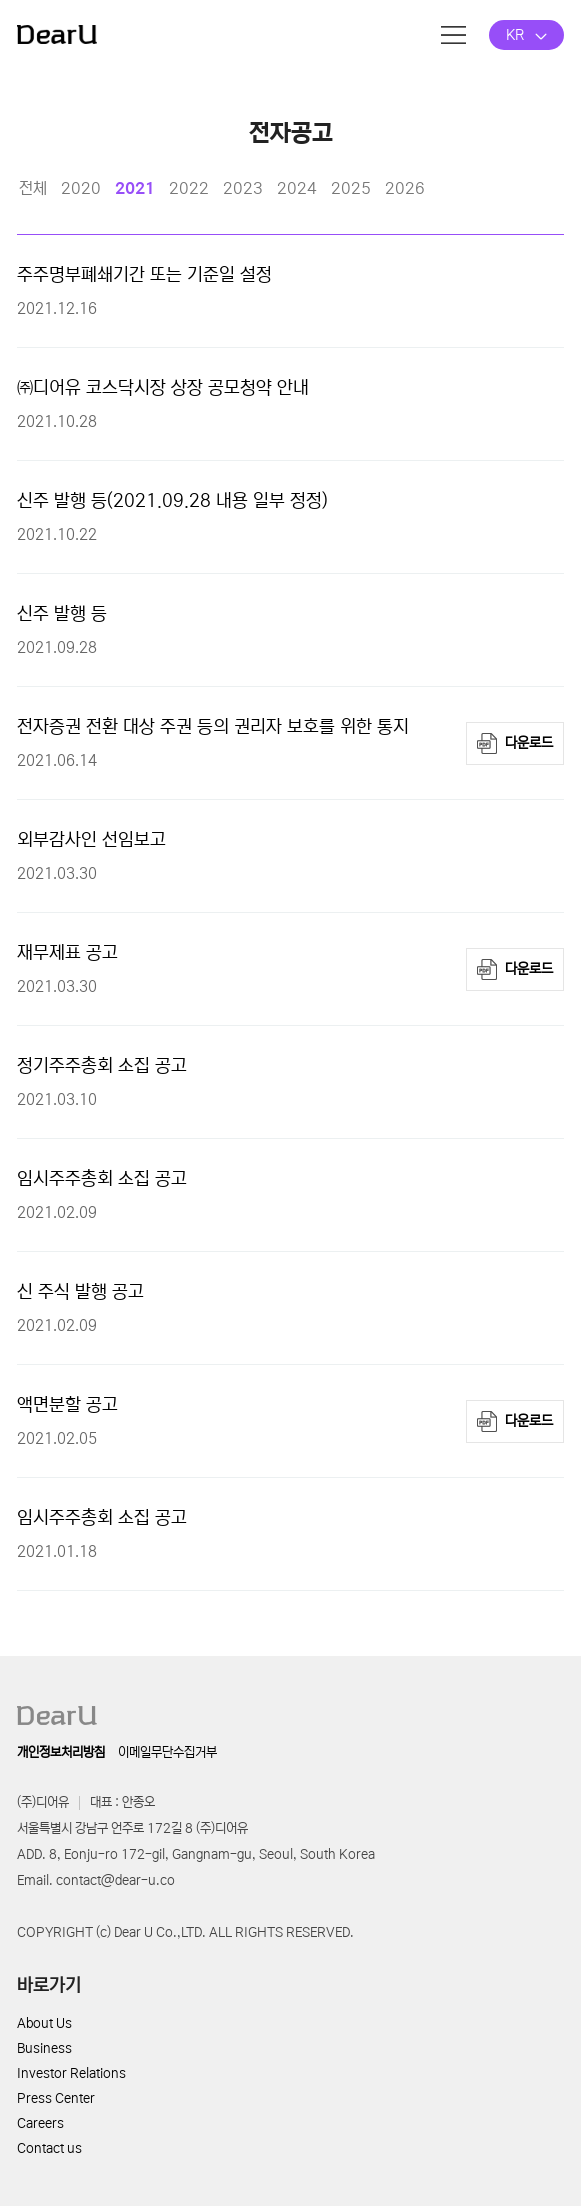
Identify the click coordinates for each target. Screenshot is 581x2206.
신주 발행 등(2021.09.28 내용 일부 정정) (172, 501)
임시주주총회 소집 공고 (102, 1179)
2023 (243, 188)
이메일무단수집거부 (167, 1752)
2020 (81, 188)
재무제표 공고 (67, 953)
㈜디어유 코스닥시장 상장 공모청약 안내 (163, 388)
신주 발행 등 (62, 614)
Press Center (56, 2098)
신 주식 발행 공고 (80, 1292)
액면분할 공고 (67, 1405)
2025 (351, 188)
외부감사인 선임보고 (91, 840)
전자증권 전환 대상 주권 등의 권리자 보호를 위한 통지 (213, 727)
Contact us (49, 2148)
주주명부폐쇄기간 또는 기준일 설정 (144, 275)
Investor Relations (71, 2073)
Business (44, 2048)
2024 (297, 188)
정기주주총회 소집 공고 (102, 1066)
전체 (33, 188)
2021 (135, 188)
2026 (405, 188)
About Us (44, 2023)
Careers (40, 2123)
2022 (189, 188)
